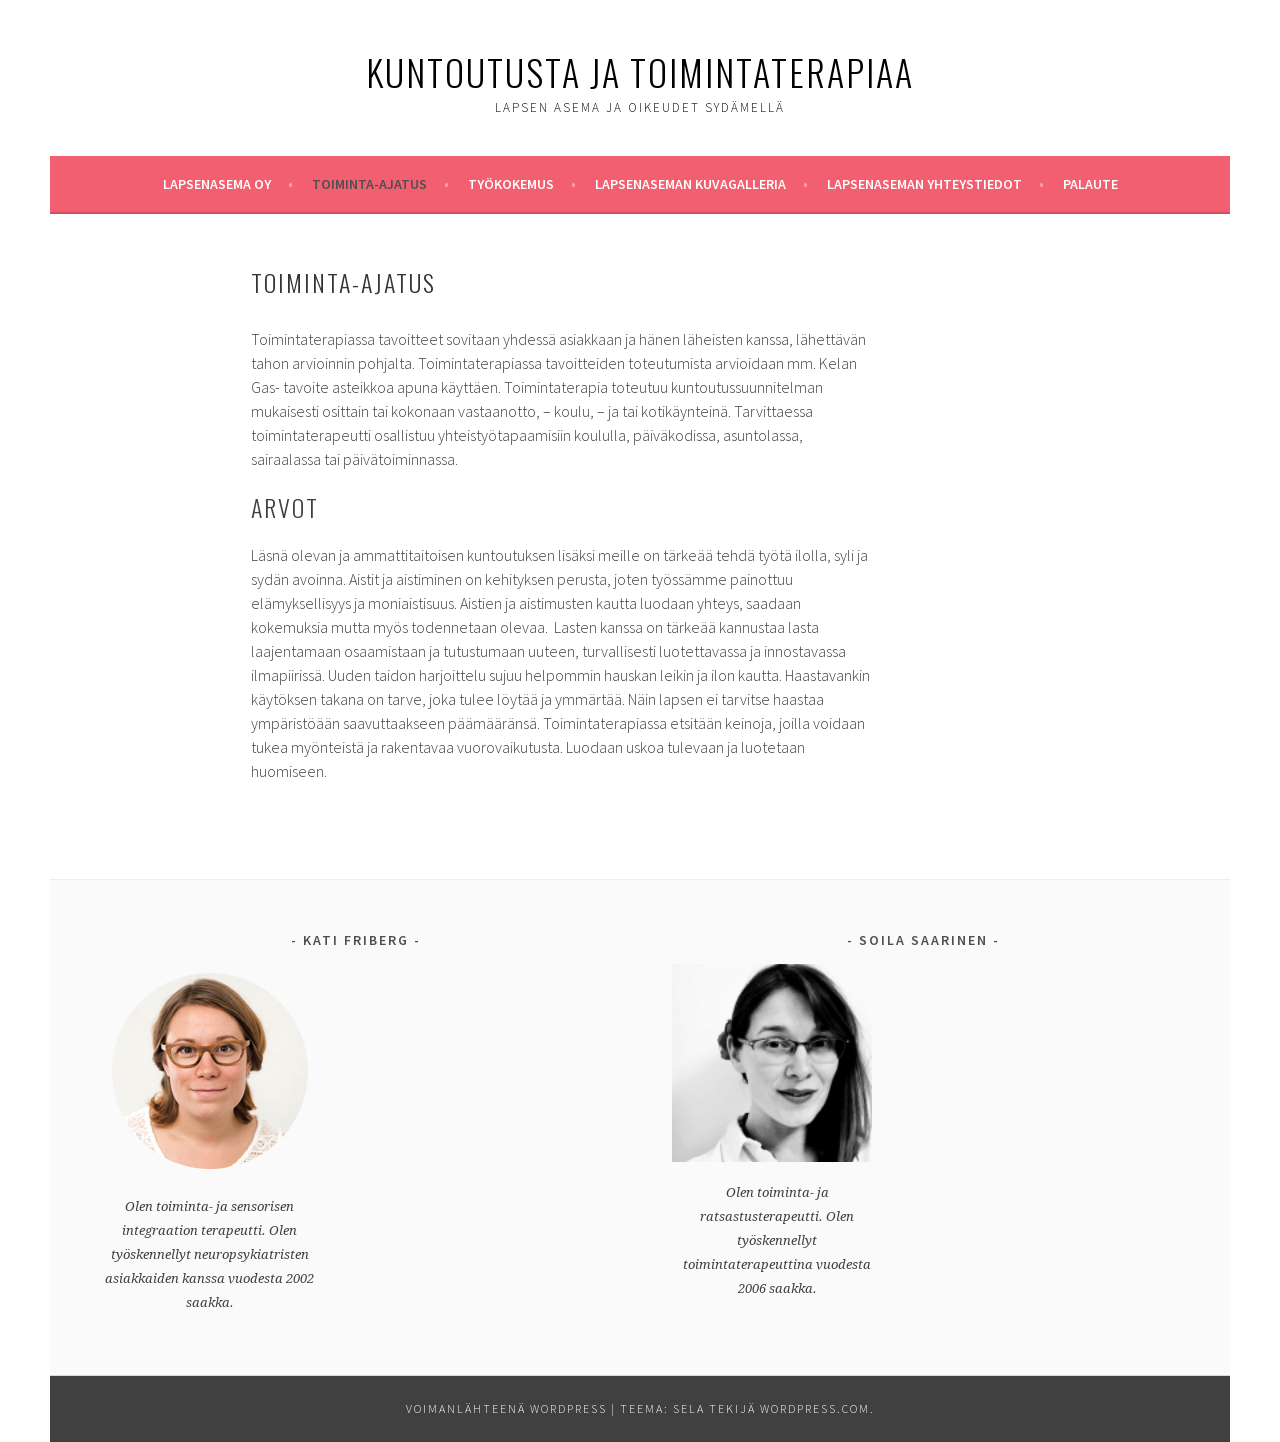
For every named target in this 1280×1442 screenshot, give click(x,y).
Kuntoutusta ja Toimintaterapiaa (640, 71)
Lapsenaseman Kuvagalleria (690, 184)
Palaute (1090, 184)
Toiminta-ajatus (369, 184)
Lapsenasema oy (217, 184)
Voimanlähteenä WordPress (506, 1408)
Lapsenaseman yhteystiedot (924, 184)
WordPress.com (815, 1408)
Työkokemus (511, 184)
